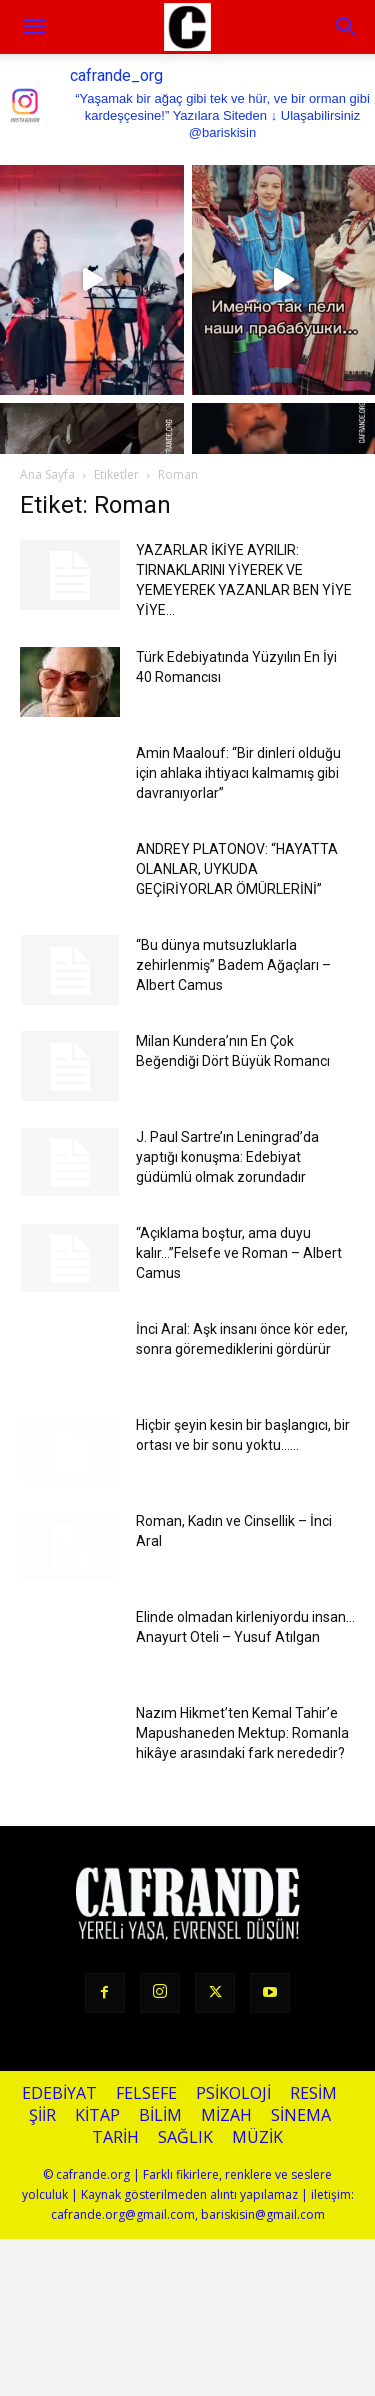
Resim (313, 2093)
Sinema (301, 2115)
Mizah (226, 2115)
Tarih (115, 2137)
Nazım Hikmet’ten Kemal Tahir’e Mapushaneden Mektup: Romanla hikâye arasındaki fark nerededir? (242, 1733)
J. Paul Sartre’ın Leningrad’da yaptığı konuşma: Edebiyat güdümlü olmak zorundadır (227, 1157)
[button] (347, 27)
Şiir (42, 2115)
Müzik (257, 2137)
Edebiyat (59, 2093)
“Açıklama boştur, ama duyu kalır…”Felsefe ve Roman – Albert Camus (239, 1253)
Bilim (160, 2115)
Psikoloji (233, 2093)
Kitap (97, 2115)
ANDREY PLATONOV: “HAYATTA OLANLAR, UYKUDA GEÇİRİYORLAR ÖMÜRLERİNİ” (237, 869)
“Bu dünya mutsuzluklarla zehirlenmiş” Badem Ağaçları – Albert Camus (233, 965)
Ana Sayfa (47, 474)
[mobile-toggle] (34, 27)
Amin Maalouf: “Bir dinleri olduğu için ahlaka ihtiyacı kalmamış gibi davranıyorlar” (238, 773)
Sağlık (185, 2137)
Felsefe (146, 2093)
